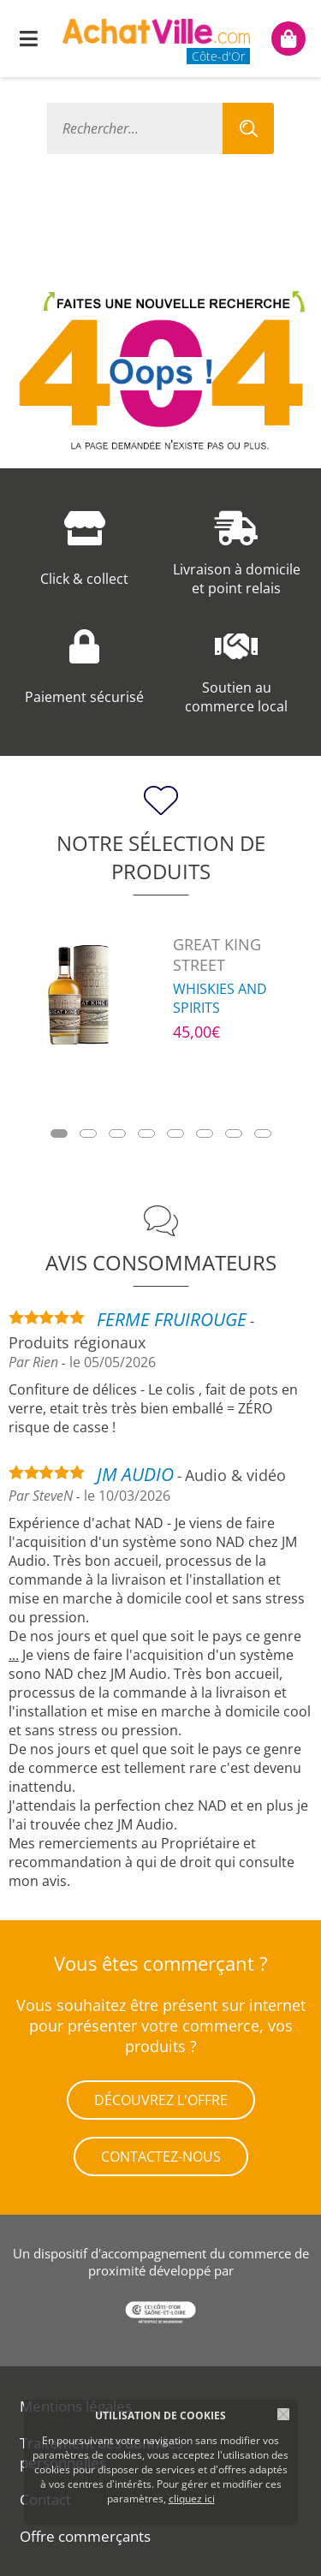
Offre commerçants (85, 2536)
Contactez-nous (161, 2156)
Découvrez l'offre (161, 2100)
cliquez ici (192, 2498)
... (14, 1654)
